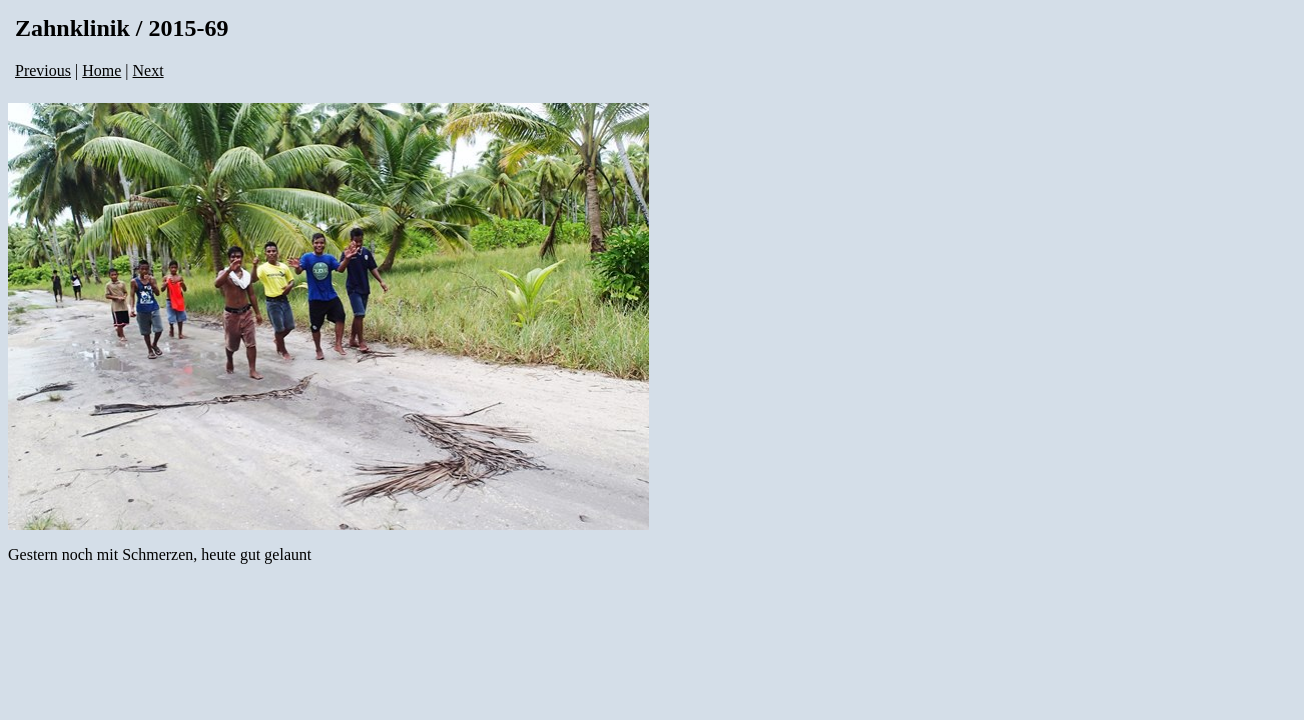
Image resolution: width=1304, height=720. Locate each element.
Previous (43, 70)
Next (148, 70)
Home (101, 70)
